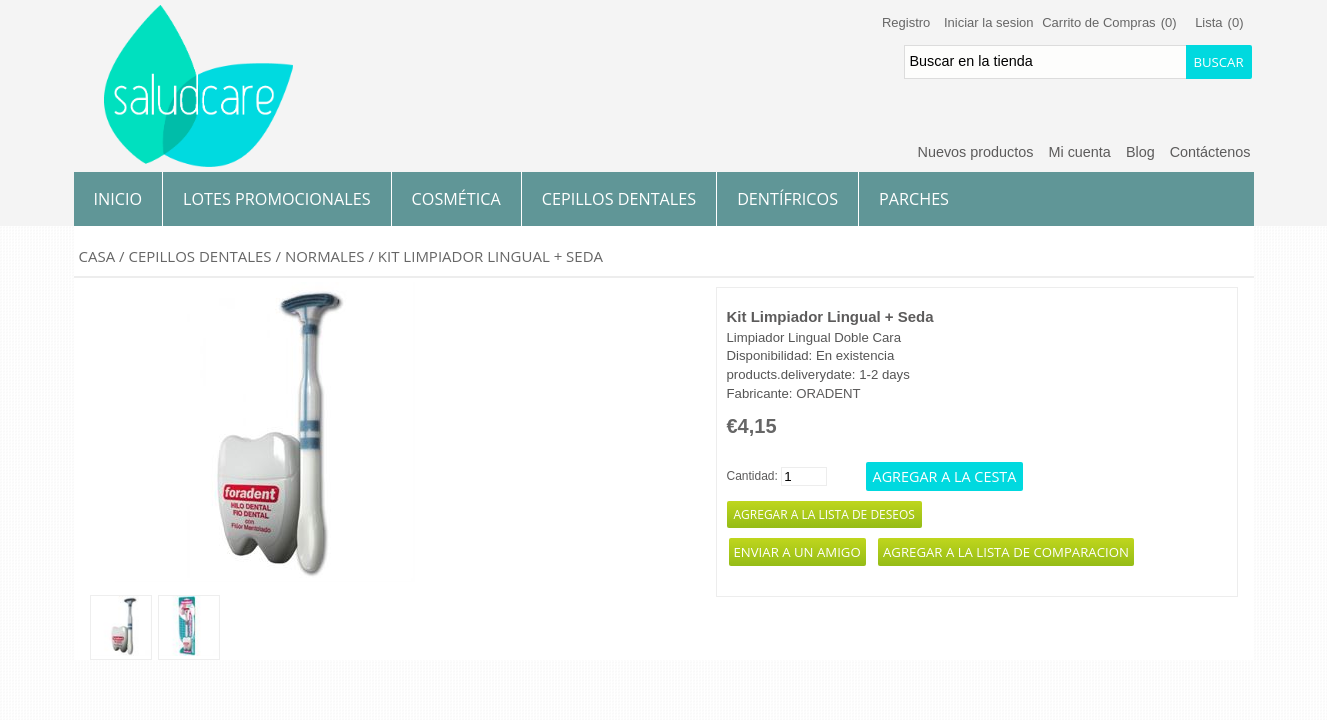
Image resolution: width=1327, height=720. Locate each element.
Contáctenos (1210, 152)
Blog (1140, 152)
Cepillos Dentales (619, 199)
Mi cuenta (1079, 152)
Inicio (118, 199)
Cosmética (456, 199)
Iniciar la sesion (989, 22)
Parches (914, 199)
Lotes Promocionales (277, 199)
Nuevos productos (975, 152)
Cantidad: (752, 476)
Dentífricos (787, 199)
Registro (906, 22)
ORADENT (828, 393)
